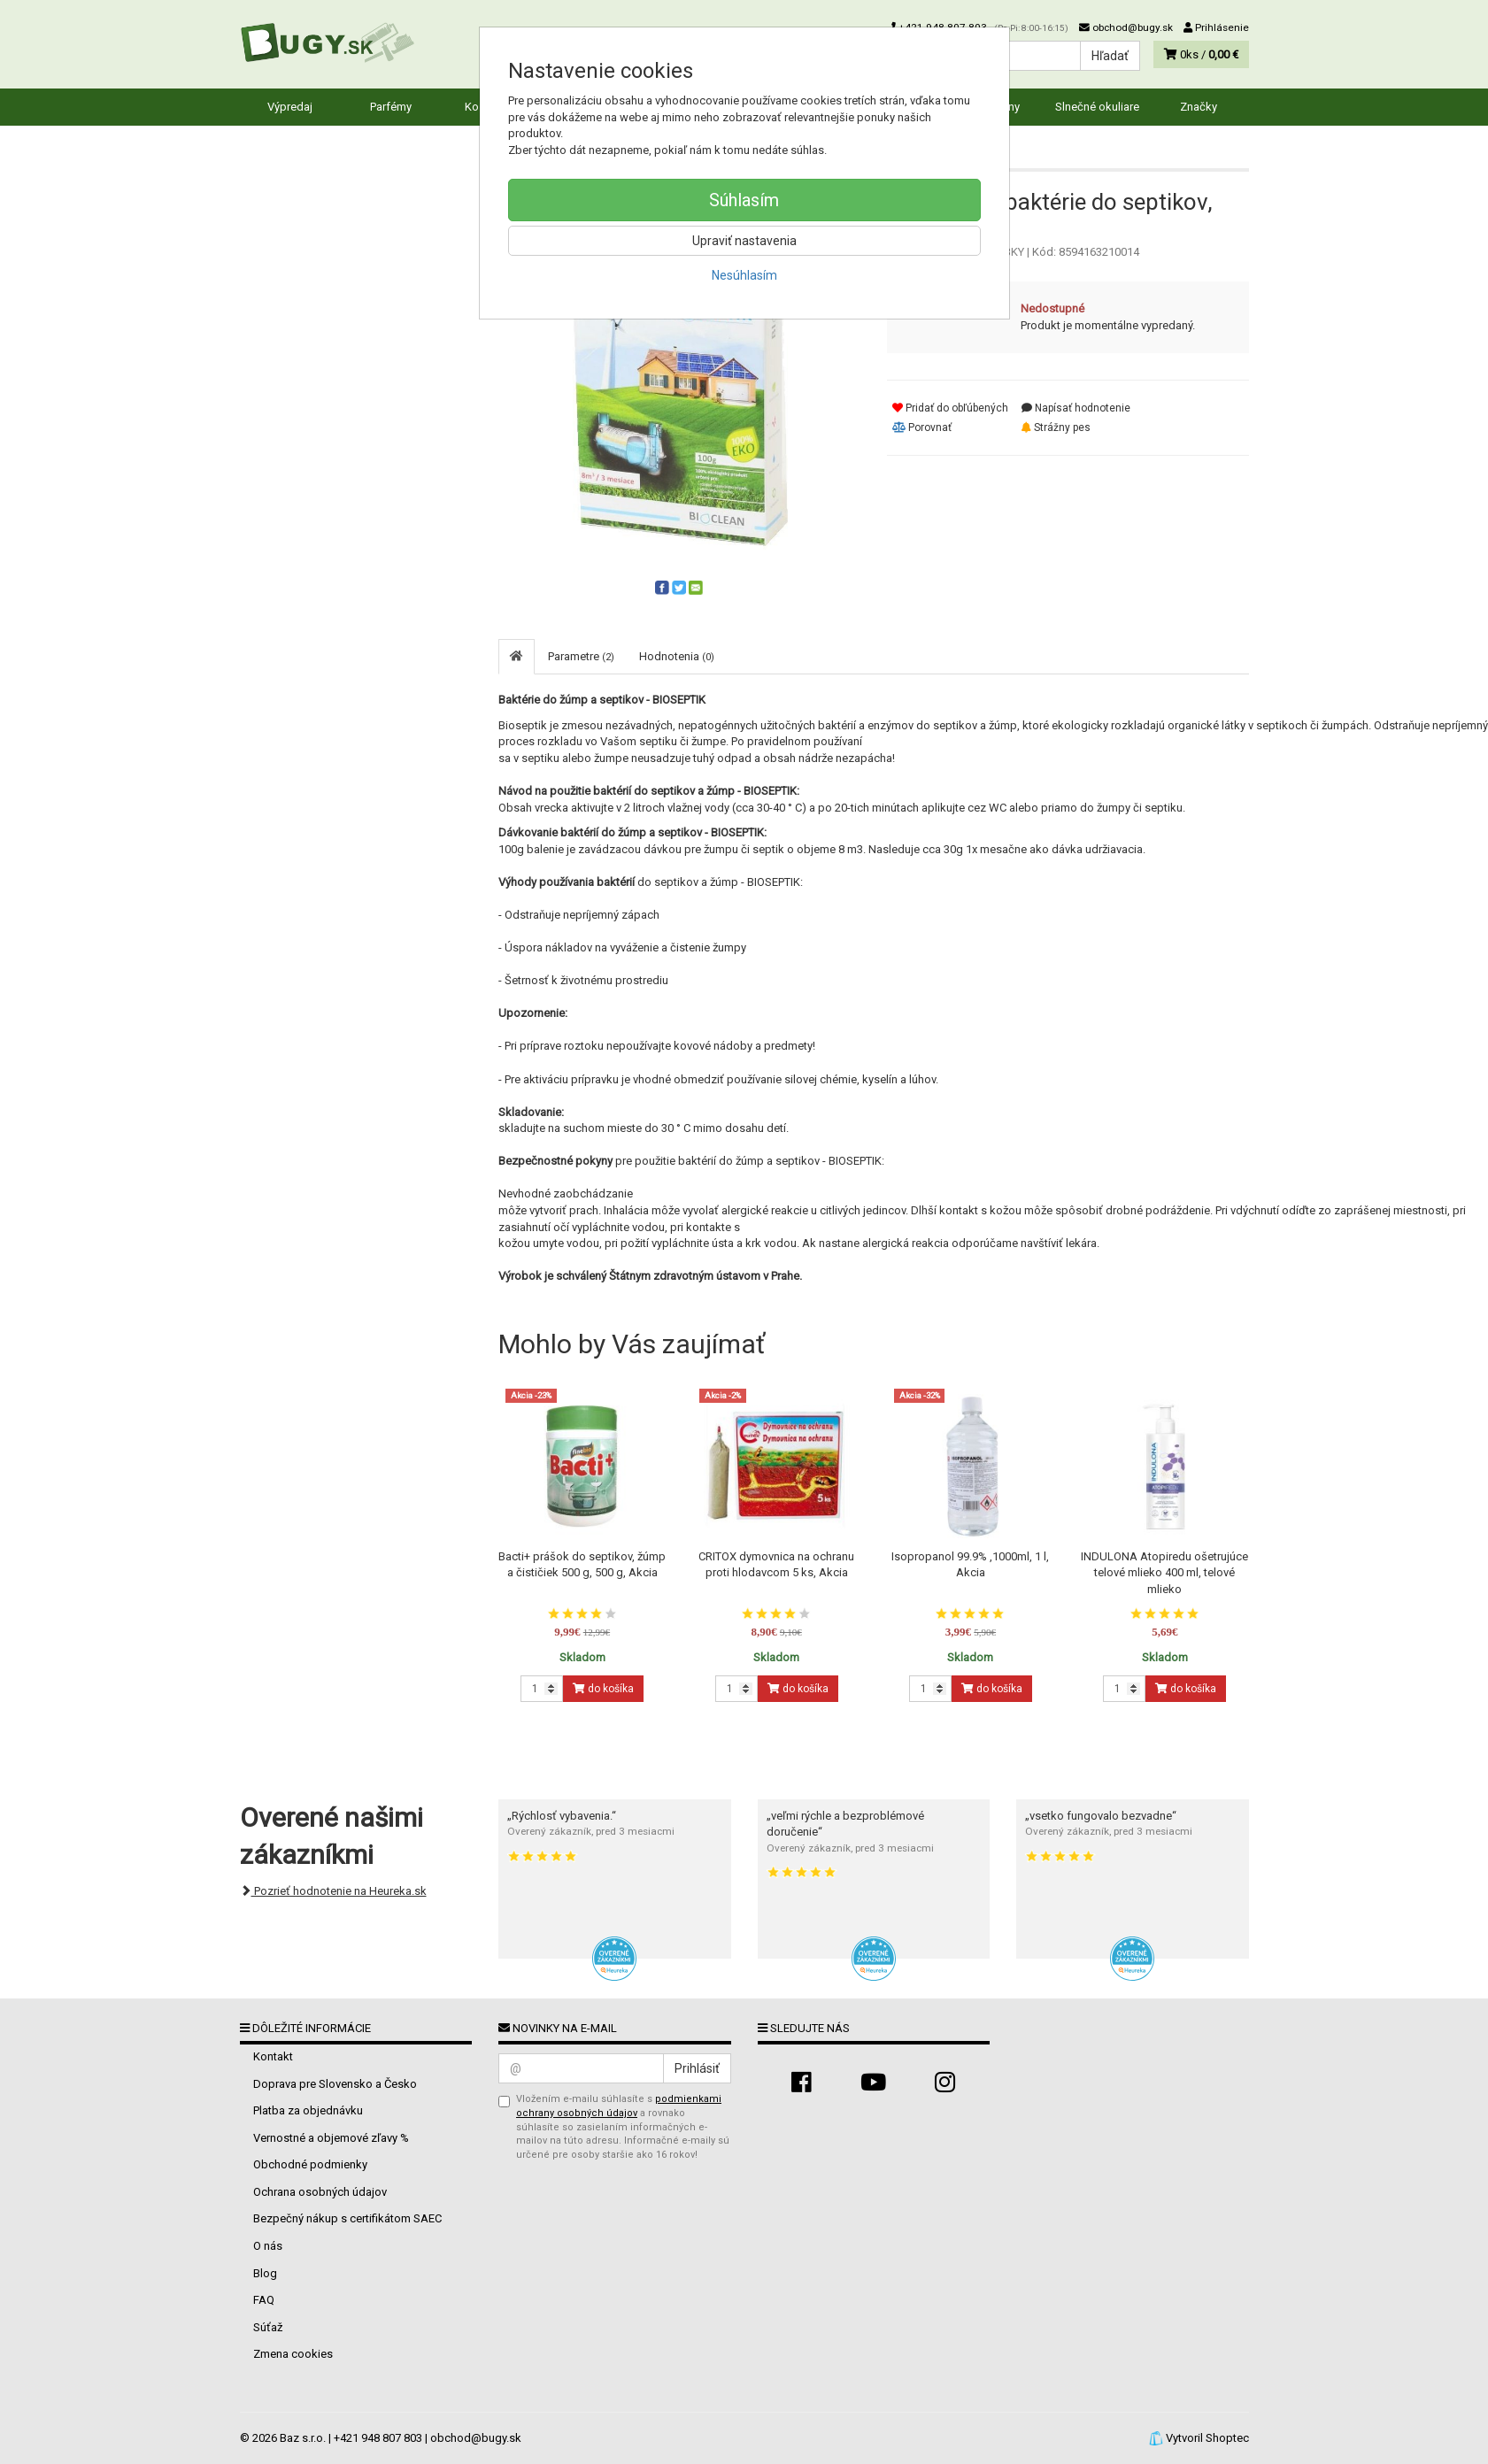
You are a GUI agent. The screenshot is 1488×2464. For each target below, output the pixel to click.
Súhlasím (744, 200)
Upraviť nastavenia (744, 241)
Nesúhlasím (744, 275)
